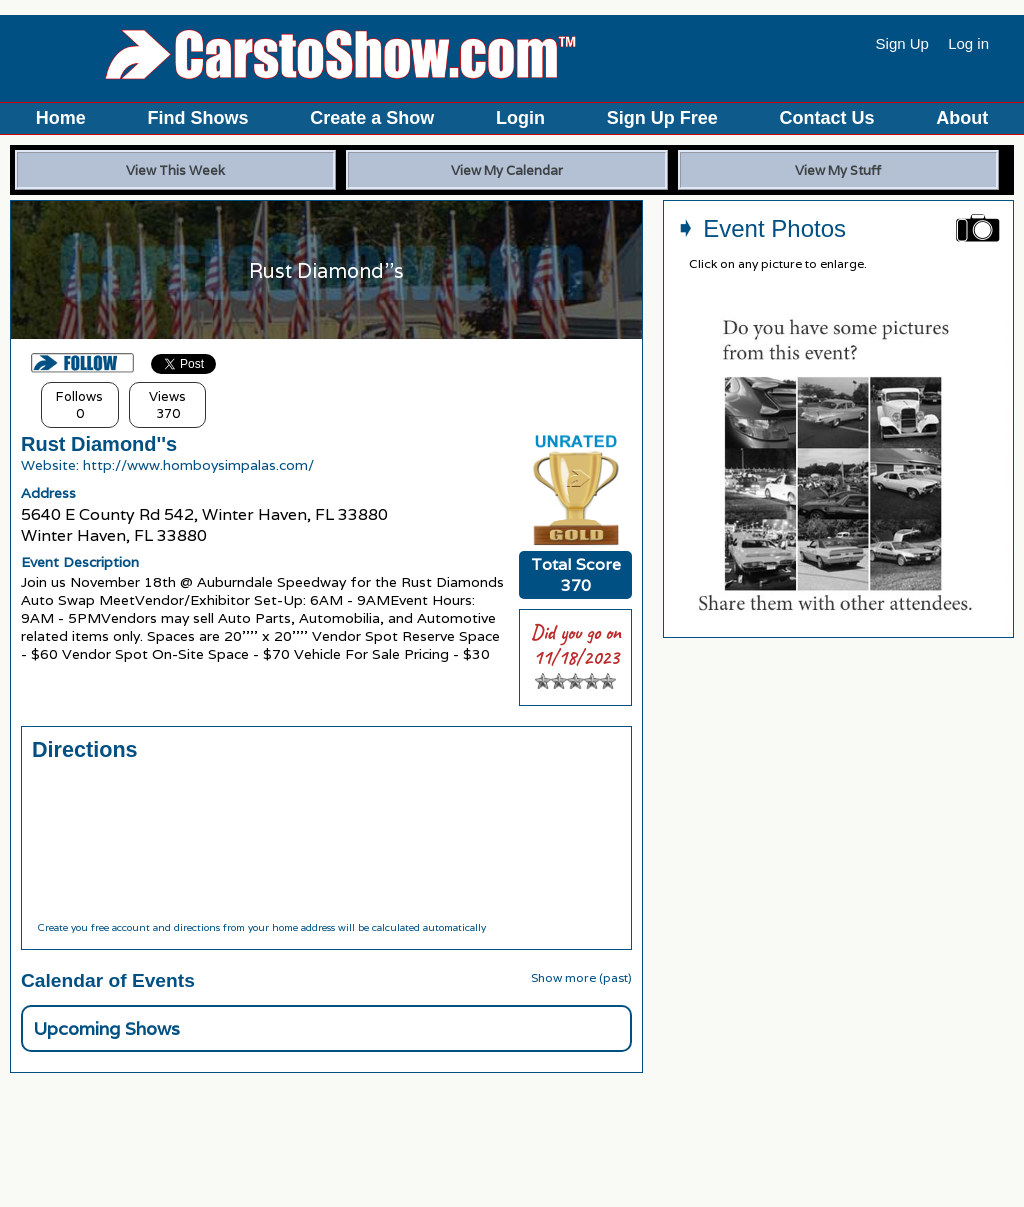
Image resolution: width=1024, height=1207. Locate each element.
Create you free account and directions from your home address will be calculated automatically (261, 927)
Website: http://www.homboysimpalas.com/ (167, 465)
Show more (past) (581, 977)
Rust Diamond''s (99, 444)
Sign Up (902, 43)
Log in (968, 43)
